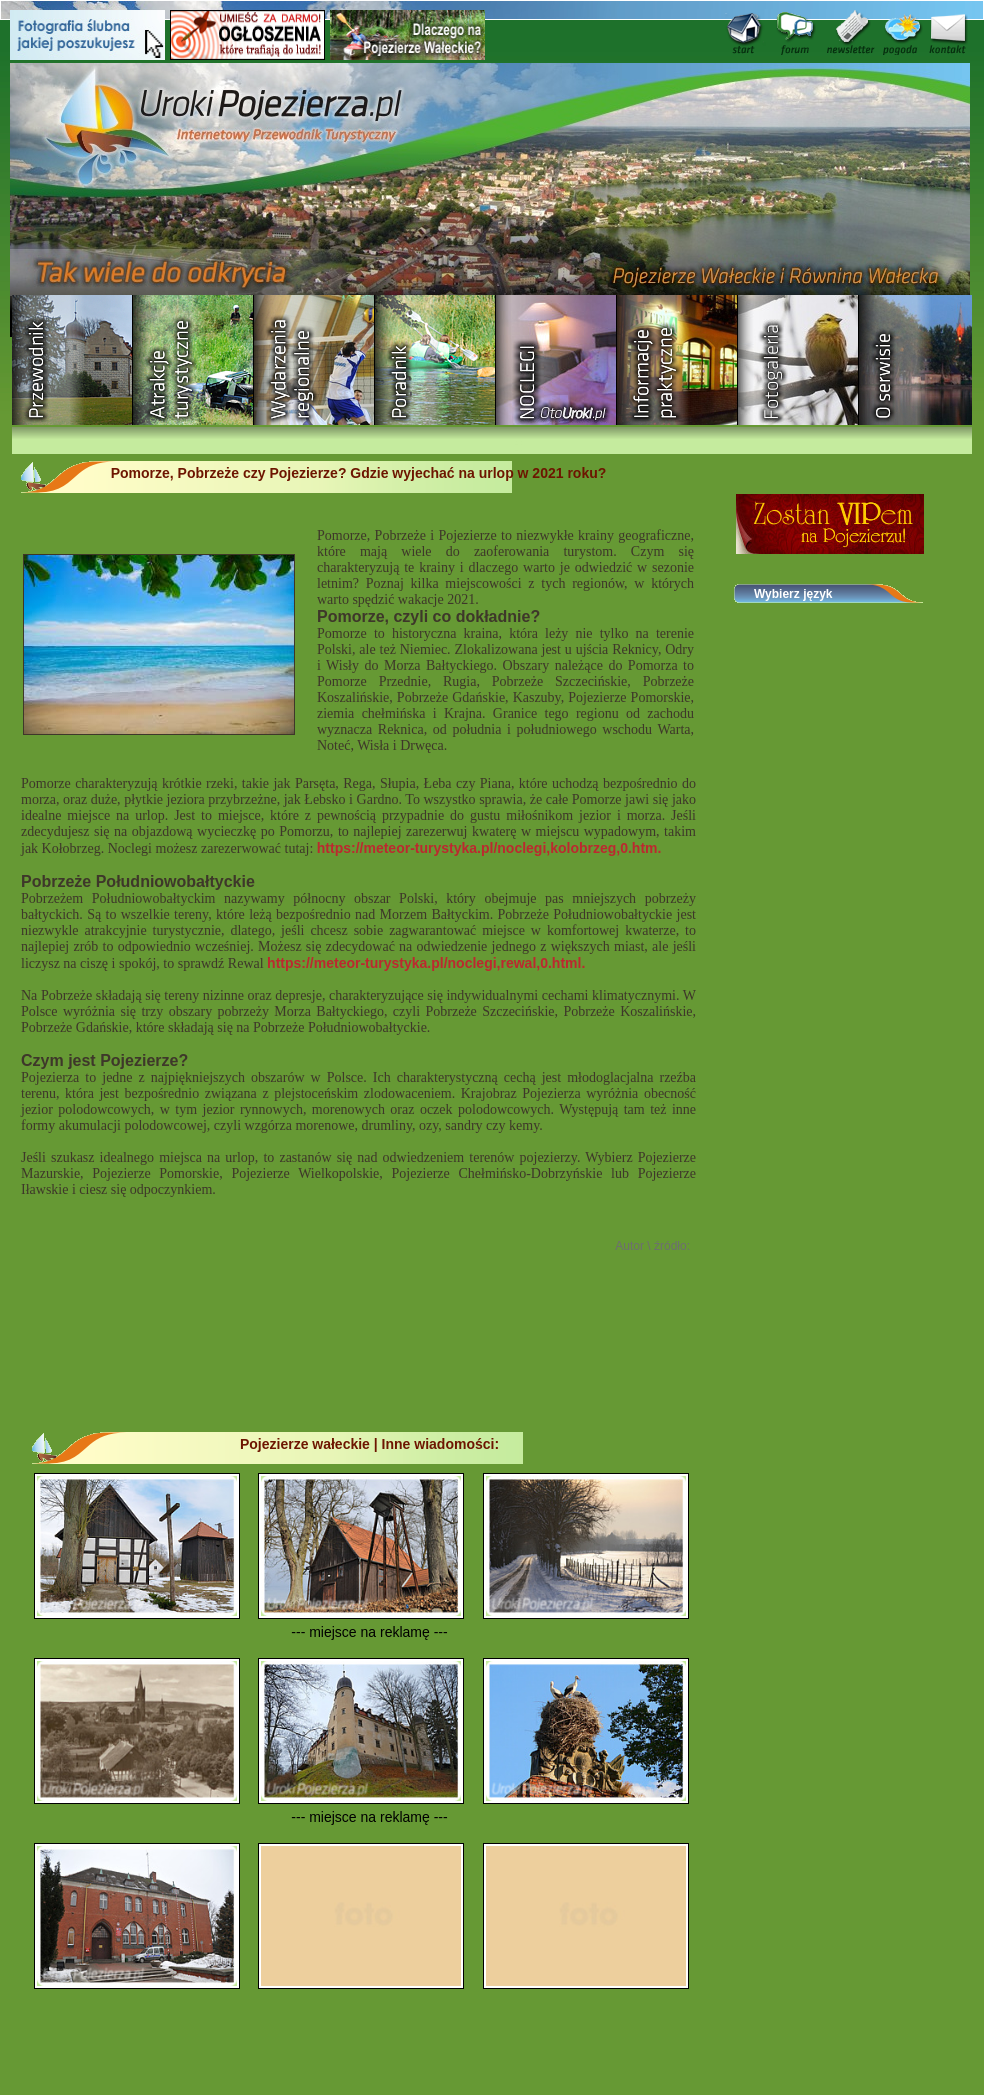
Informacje (677, 360)
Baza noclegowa (556, 360)
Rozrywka (193, 360)
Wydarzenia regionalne (314, 360)
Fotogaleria (798, 360)
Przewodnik (72, 360)
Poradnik (435, 360)
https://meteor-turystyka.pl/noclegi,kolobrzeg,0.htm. (489, 848)
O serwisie (919, 360)
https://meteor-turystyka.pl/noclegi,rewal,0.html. (426, 963)
